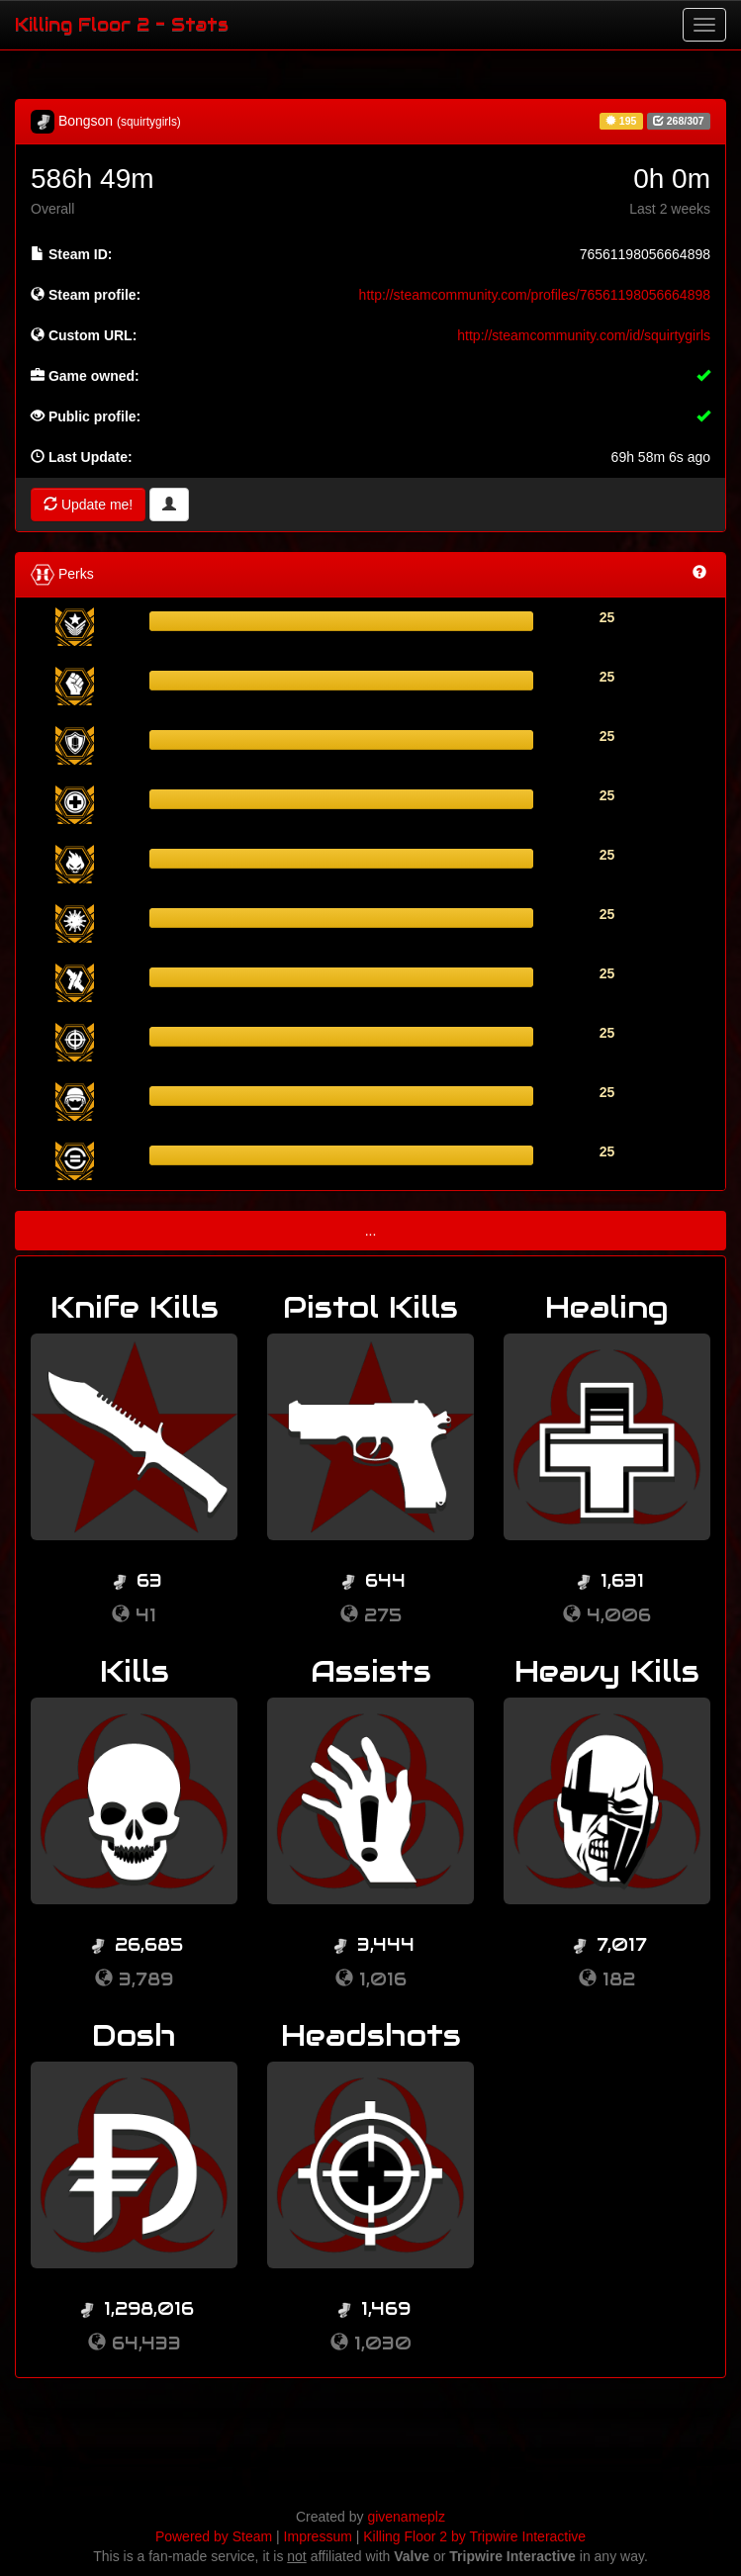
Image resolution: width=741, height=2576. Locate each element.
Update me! (88, 504)
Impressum (318, 2536)
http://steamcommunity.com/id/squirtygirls (583, 335)
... (371, 1231)
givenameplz (406, 2517)
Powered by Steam (213, 2536)
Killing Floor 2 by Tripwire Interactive (474, 2536)
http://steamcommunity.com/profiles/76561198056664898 (534, 295)
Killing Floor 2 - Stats (122, 24)
